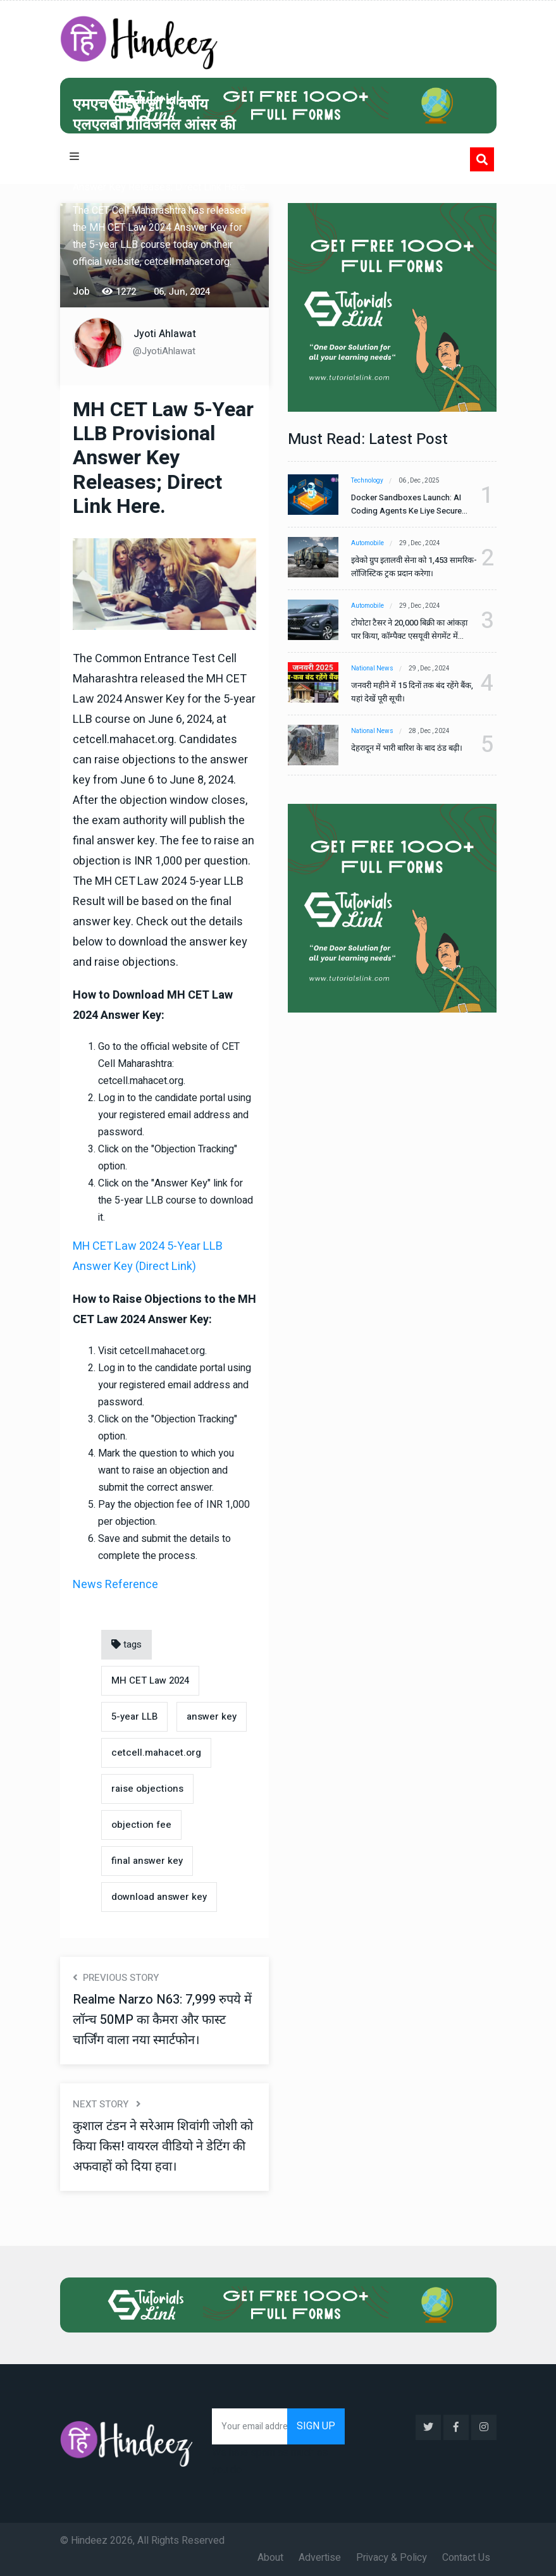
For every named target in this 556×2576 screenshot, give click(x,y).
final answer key (147, 1861)
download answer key (159, 1897)
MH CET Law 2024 (150, 1680)
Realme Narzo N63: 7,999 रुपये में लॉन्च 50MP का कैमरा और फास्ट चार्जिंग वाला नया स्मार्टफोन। (162, 2019)
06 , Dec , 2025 (419, 480)
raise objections (147, 1789)
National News (372, 668)
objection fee (141, 1825)
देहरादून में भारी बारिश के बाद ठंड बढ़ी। (406, 748)
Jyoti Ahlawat (164, 334)
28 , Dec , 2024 (429, 731)
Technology (367, 480)
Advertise (320, 2557)
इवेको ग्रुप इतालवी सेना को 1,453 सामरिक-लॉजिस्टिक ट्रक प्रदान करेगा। (414, 566)
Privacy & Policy (391, 2557)
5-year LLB (134, 1716)
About (270, 2557)
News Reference (115, 1584)
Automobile (367, 543)
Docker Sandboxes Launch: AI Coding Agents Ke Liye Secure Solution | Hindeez (406, 504)
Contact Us (466, 2557)
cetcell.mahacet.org (156, 1752)
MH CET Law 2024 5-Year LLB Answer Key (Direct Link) (148, 1256)
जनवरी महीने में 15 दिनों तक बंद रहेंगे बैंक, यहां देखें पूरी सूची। (412, 692)
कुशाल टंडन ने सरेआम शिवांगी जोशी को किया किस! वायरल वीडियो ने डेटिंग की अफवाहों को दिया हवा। (163, 2146)
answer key (212, 1716)
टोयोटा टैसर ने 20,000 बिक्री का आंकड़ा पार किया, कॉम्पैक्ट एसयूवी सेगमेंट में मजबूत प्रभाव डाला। (409, 630)
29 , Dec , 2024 (419, 543)
